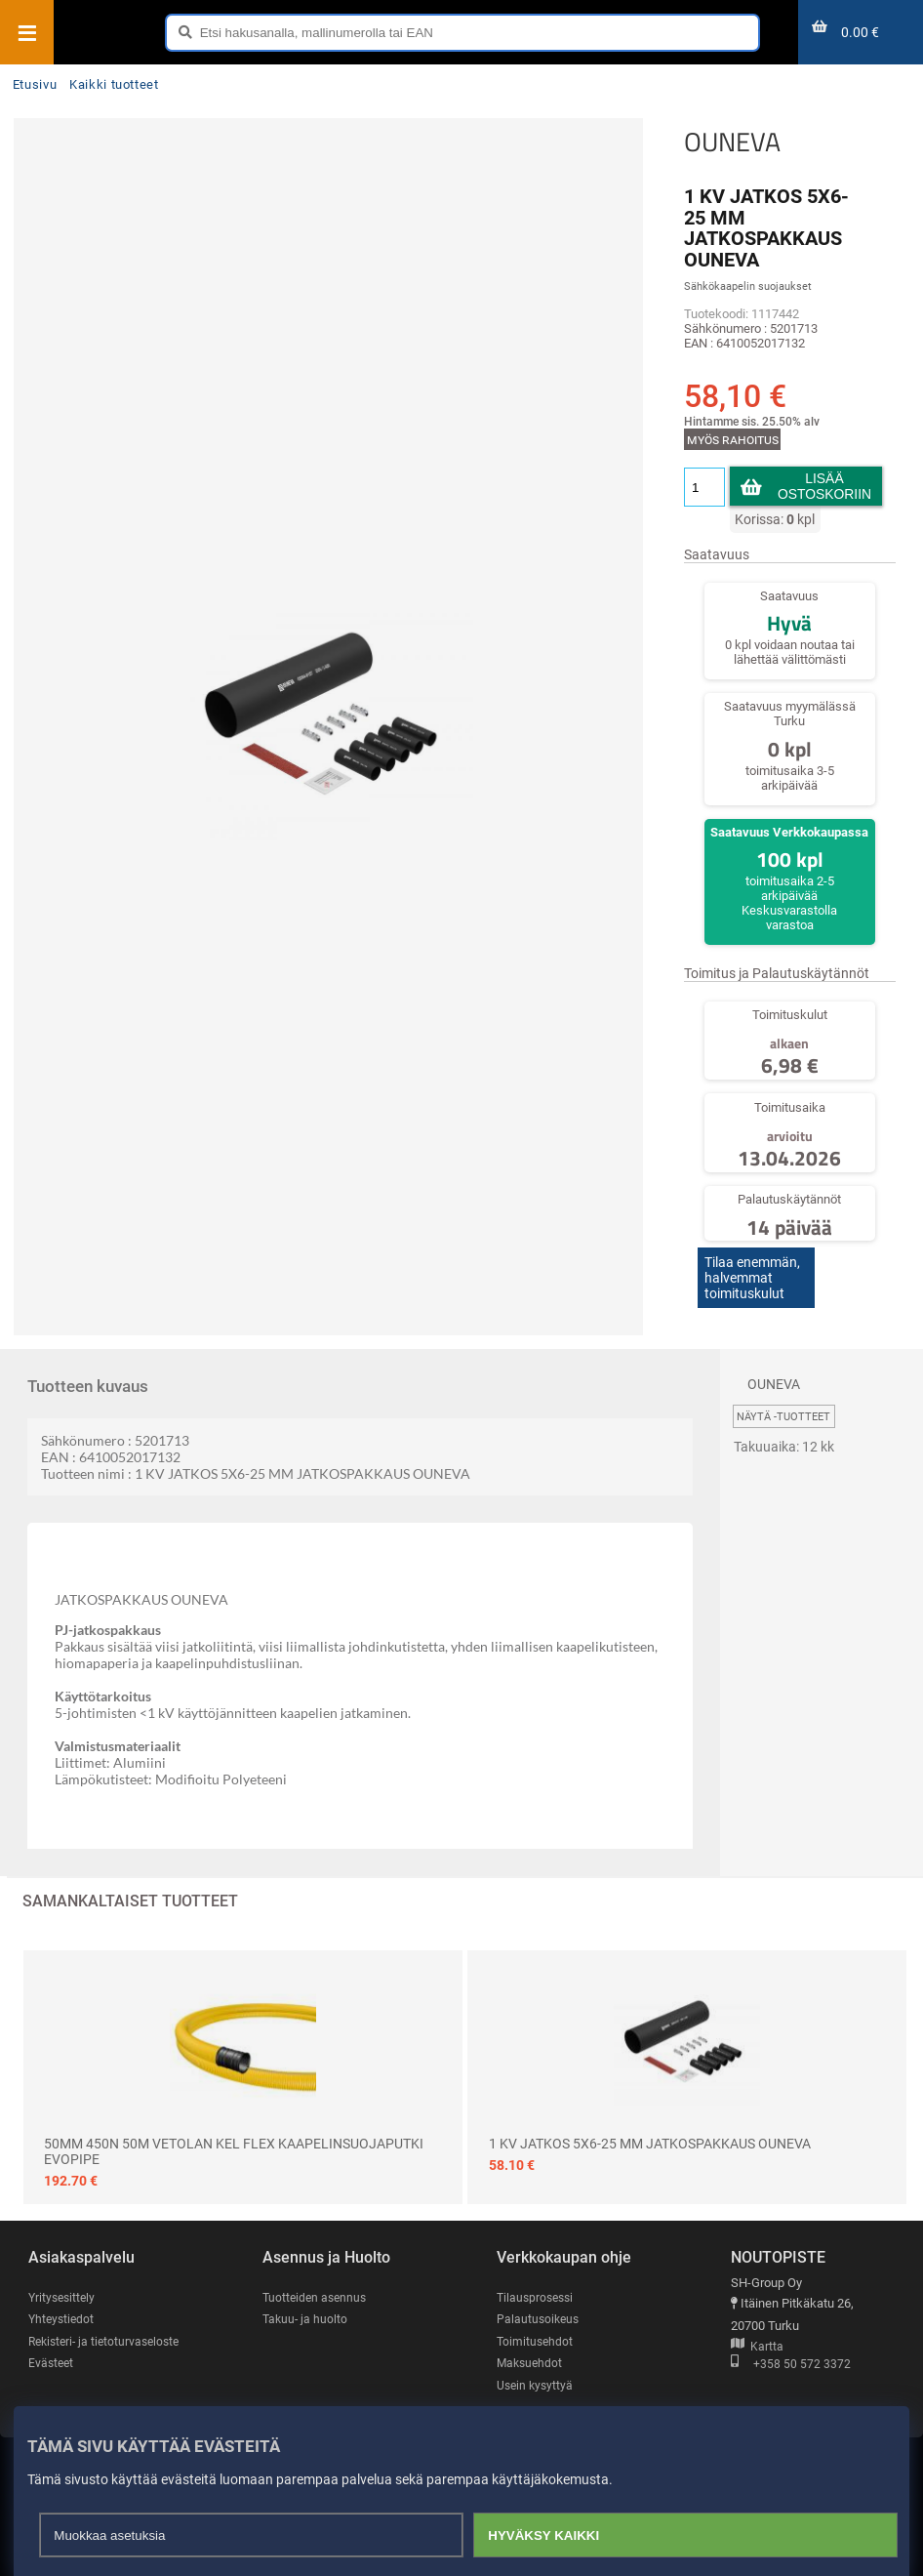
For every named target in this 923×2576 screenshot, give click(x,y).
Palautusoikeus (539, 2305)
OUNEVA (731, 141)
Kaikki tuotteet (114, 84)
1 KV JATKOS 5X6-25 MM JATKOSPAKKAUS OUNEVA (650, 2129)
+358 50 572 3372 (791, 2351)
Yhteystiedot (63, 2305)
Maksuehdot (531, 2349)
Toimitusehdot (536, 2326)
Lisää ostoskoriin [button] (824, 486)
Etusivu (35, 84)
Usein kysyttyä (537, 2371)
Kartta (757, 2332)
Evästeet (52, 2349)
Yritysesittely (64, 2282)
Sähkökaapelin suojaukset (747, 286)
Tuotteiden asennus (317, 2282)
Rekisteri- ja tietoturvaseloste (108, 2326)
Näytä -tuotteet (783, 1402)
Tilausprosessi (538, 2282)
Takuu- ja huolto (306, 2305)
